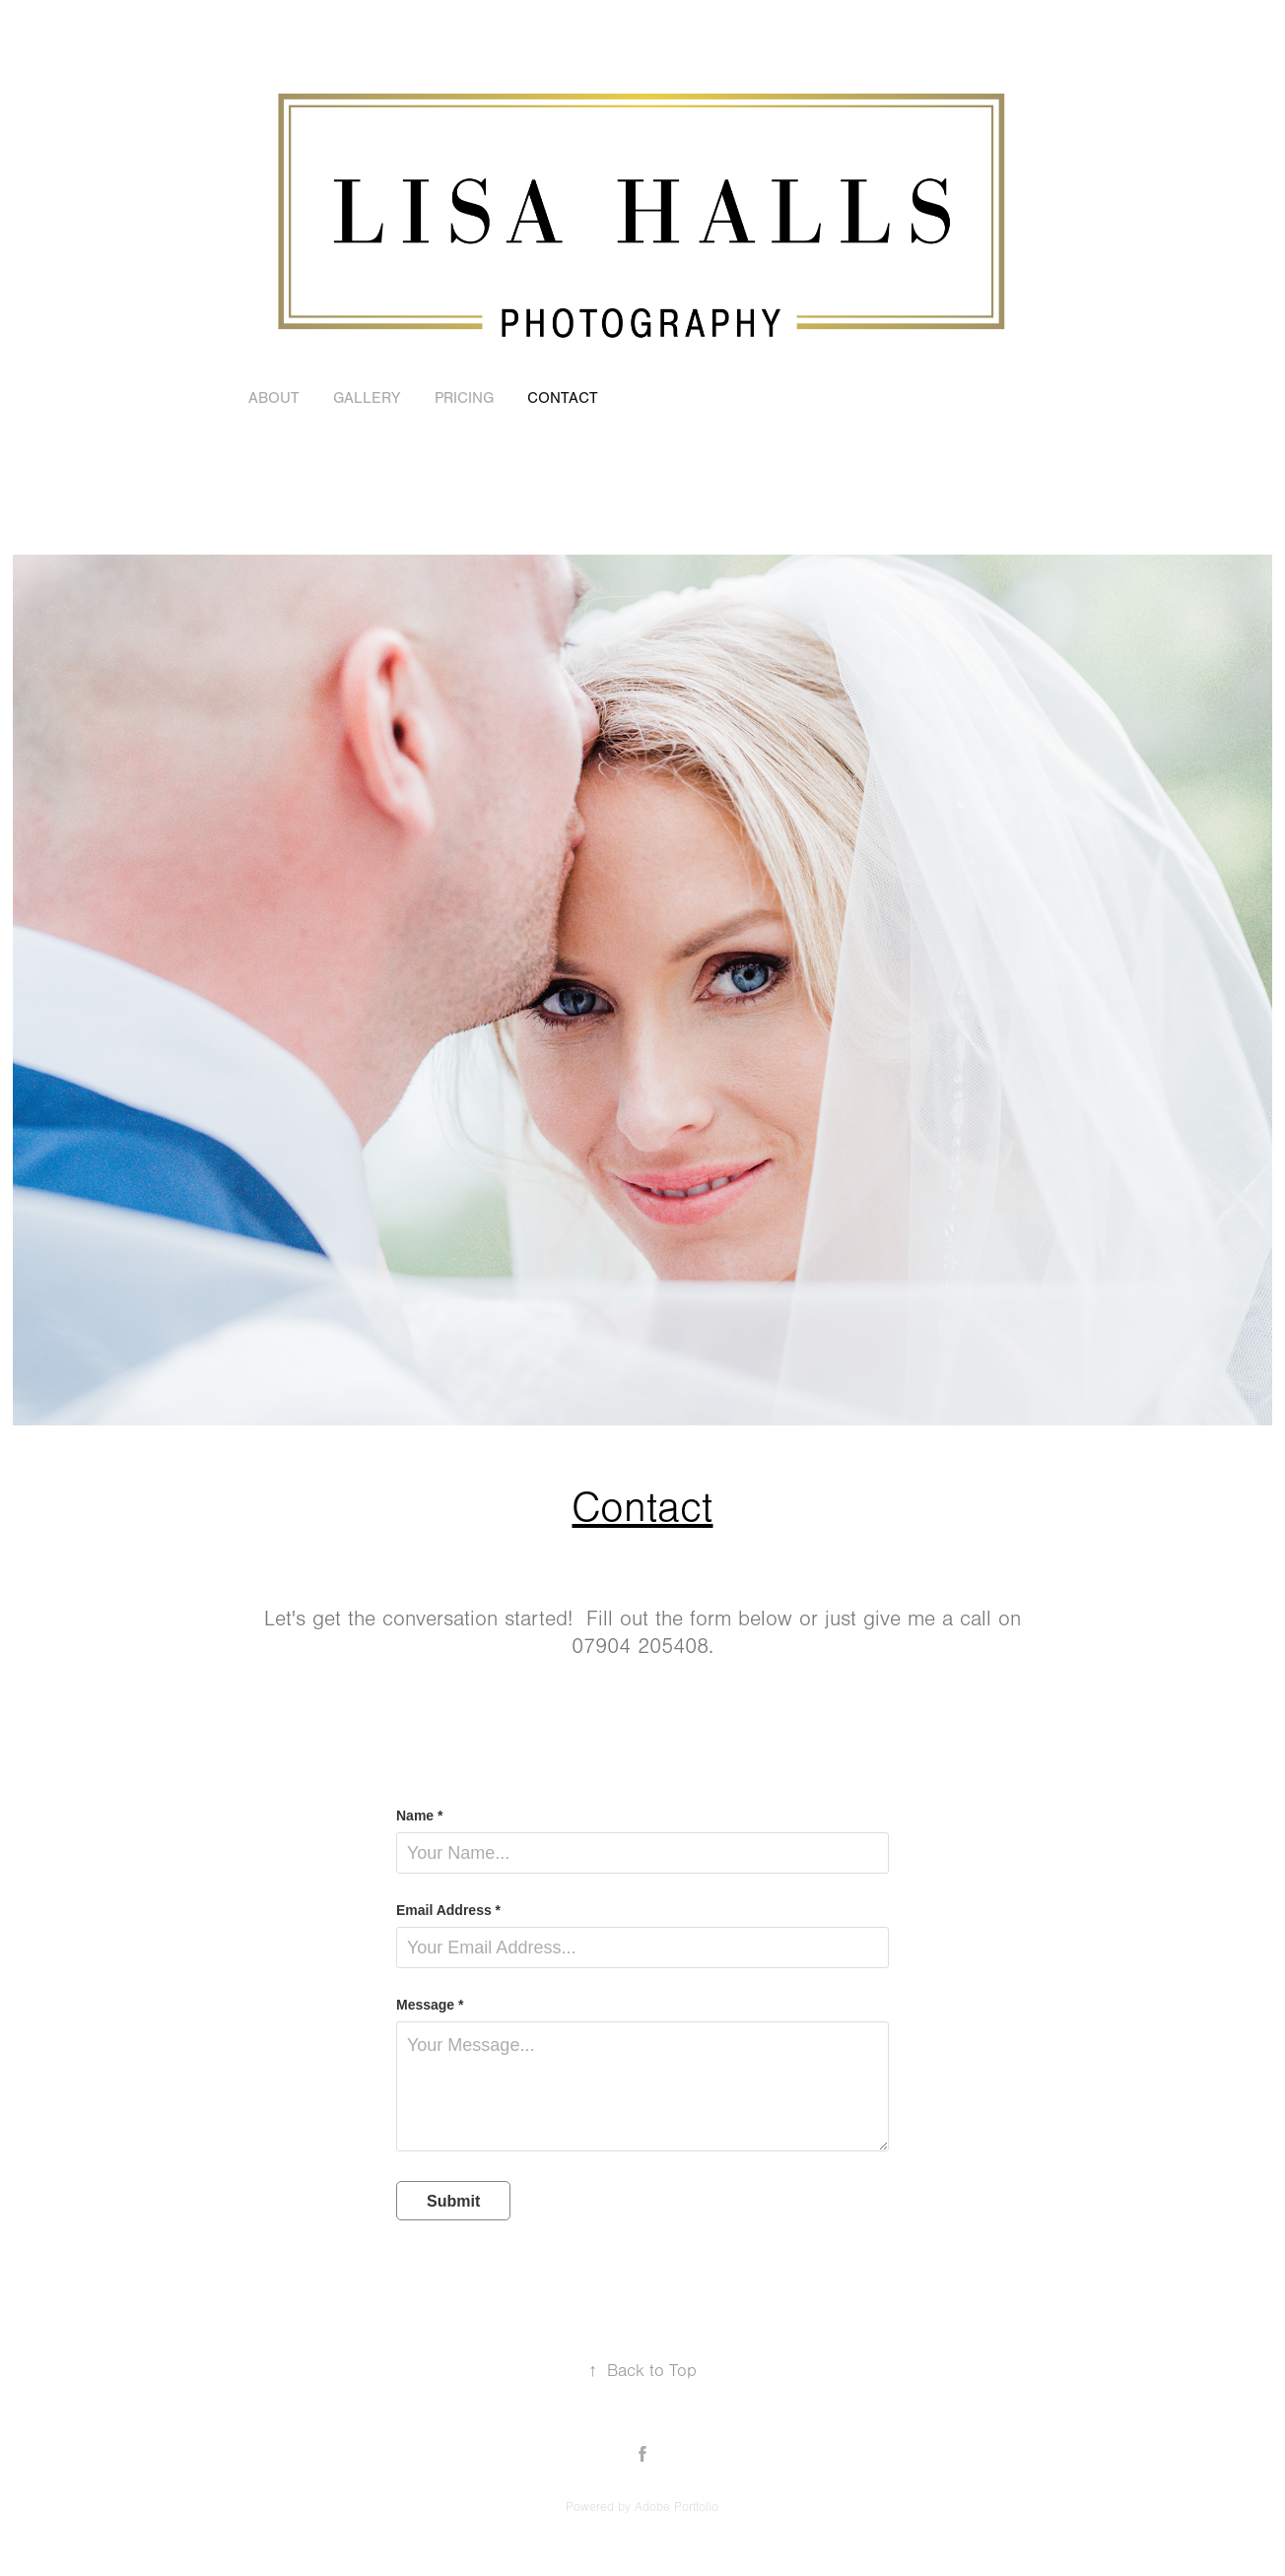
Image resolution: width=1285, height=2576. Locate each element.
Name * (419, 1815)
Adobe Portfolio (676, 2507)
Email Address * (448, 1910)
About (274, 398)
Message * (429, 2005)
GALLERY (366, 398)
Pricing (464, 398)
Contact (562, 398)
